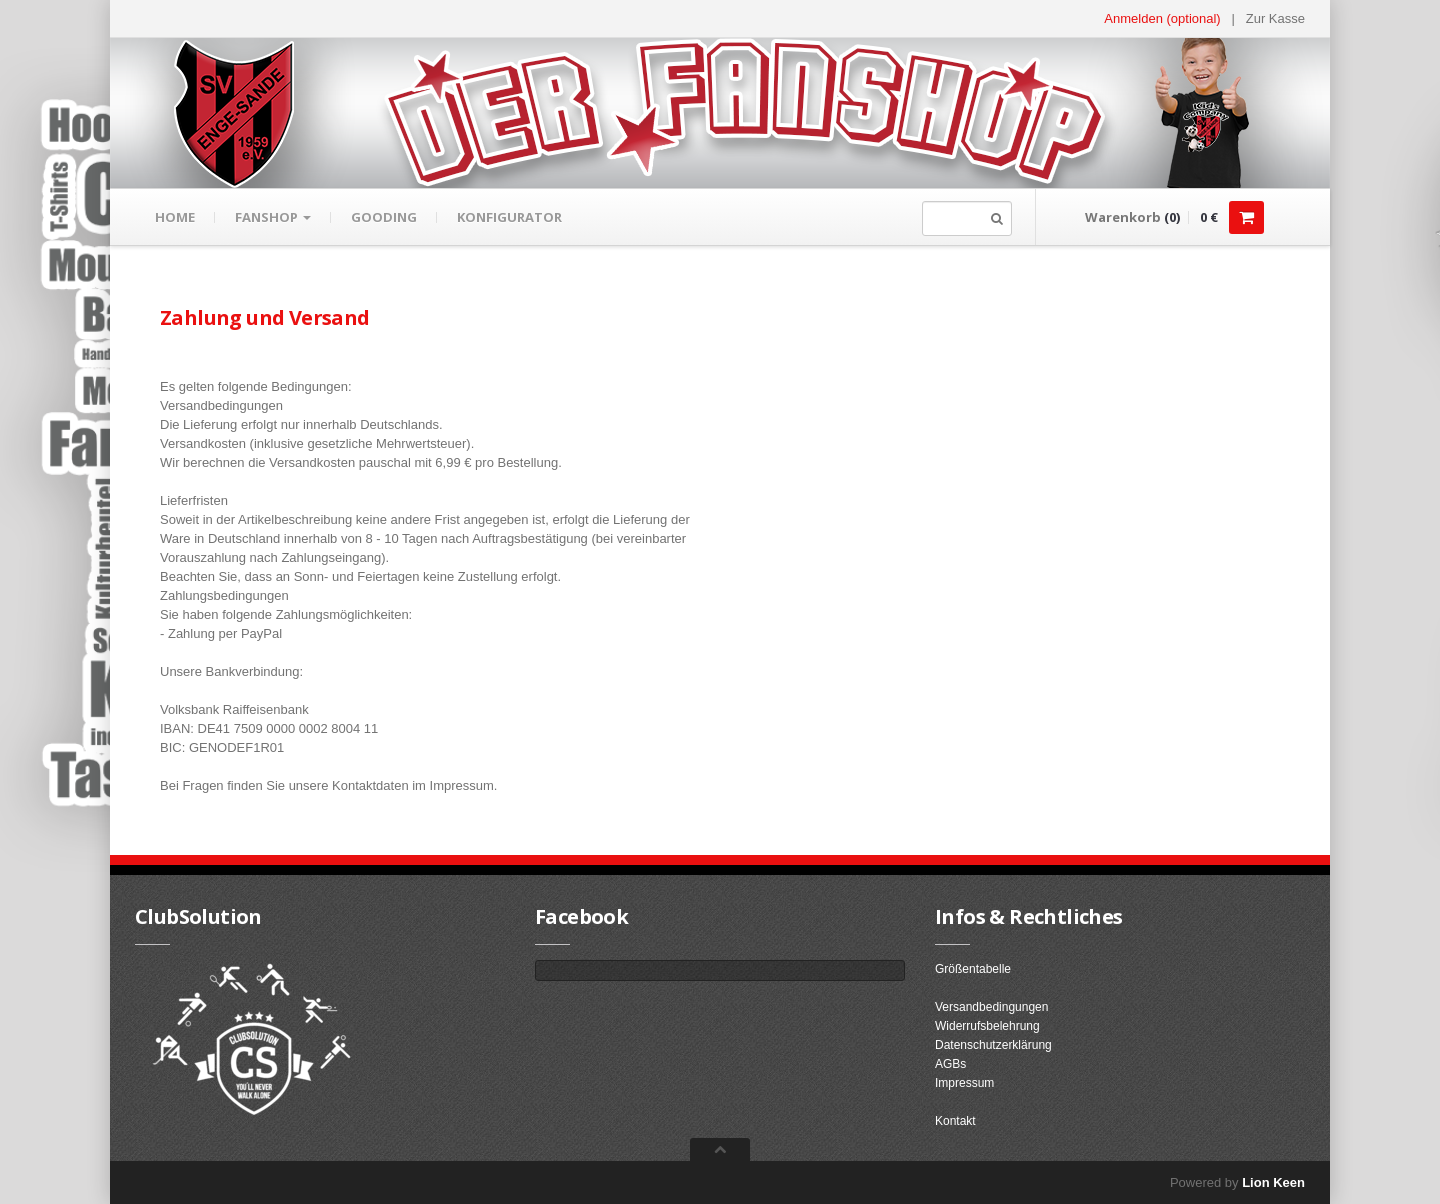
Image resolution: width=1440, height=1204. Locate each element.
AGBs (950, 1064)
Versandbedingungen (991, 1007)
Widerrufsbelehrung (987, 1026)
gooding (384, 217)
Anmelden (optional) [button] (1162, 18)
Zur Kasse (1275, 18)
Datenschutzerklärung (993, 1045)
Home (175, 217)
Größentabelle (973, 969)
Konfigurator (509, 217)
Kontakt (955, 1121)
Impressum (964, 1083)
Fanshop (273, 217)
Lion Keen (1273, 1182)
